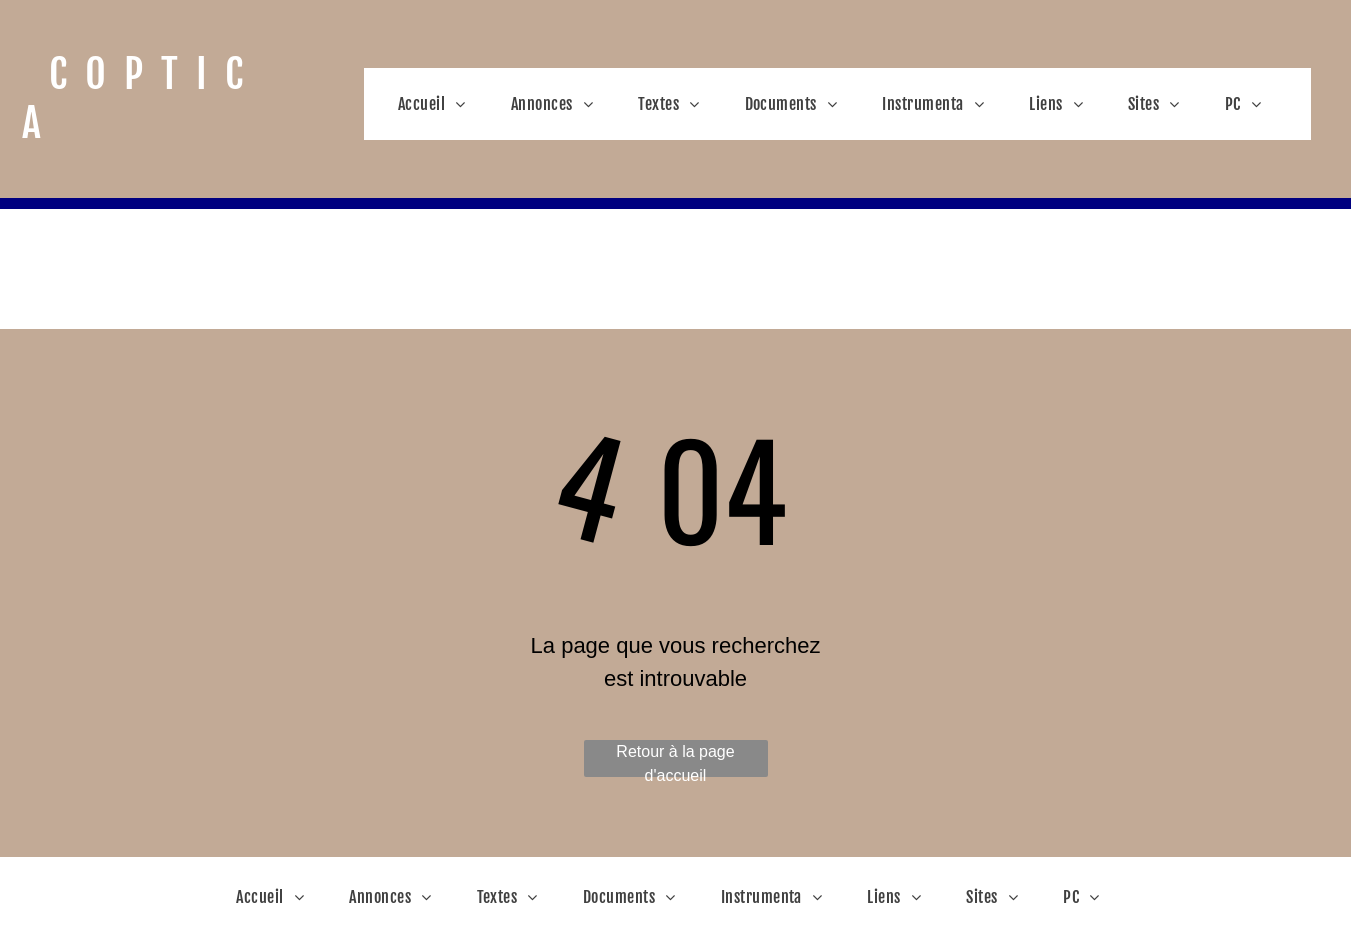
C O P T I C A (137, 98)
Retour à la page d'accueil (675, 760)
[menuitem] (439, 104)
